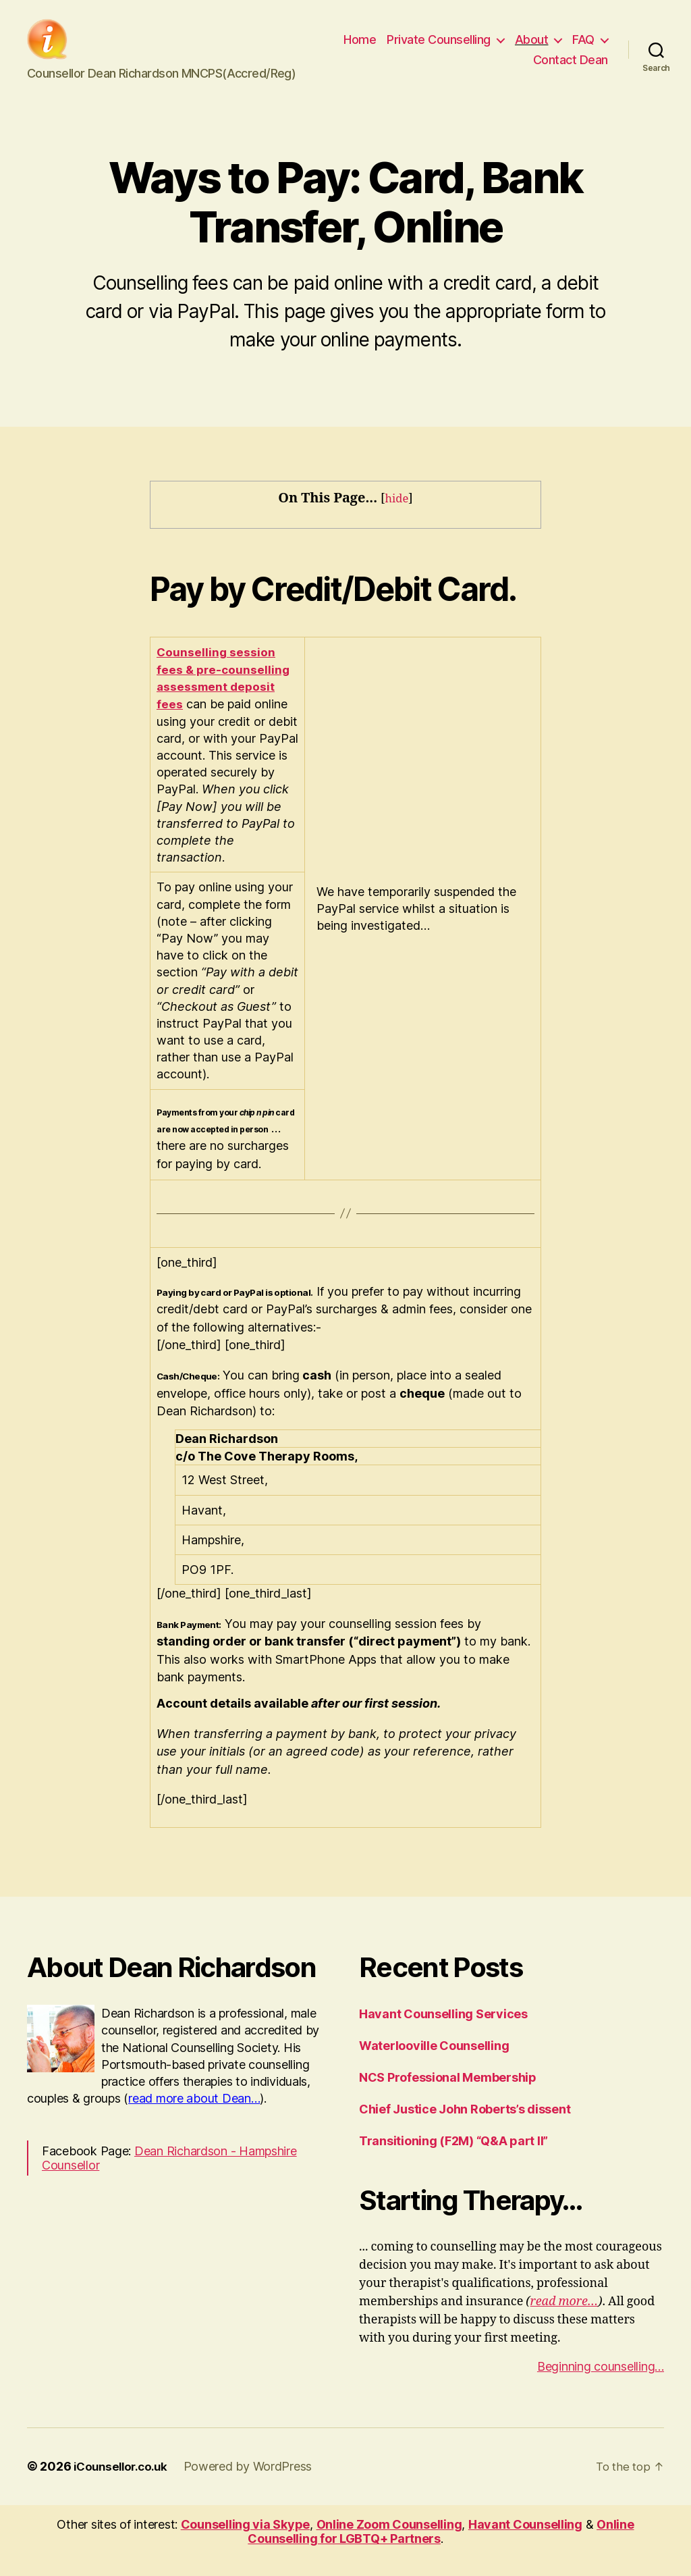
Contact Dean (570, 70)
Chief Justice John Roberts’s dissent (464, 2128)
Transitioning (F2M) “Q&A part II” (453, 2160)
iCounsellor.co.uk (124, 2485)
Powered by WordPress (255, 2485)
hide (397, 519)
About (532, 50)
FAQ (583, 50)
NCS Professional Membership (447, 2096)
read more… (564, 2320)
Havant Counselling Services (443, 2033)
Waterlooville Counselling (434, 2064)
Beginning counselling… (600, 2385)
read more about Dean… (194, 2117)
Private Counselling (439, 50)
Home (359, 50)
